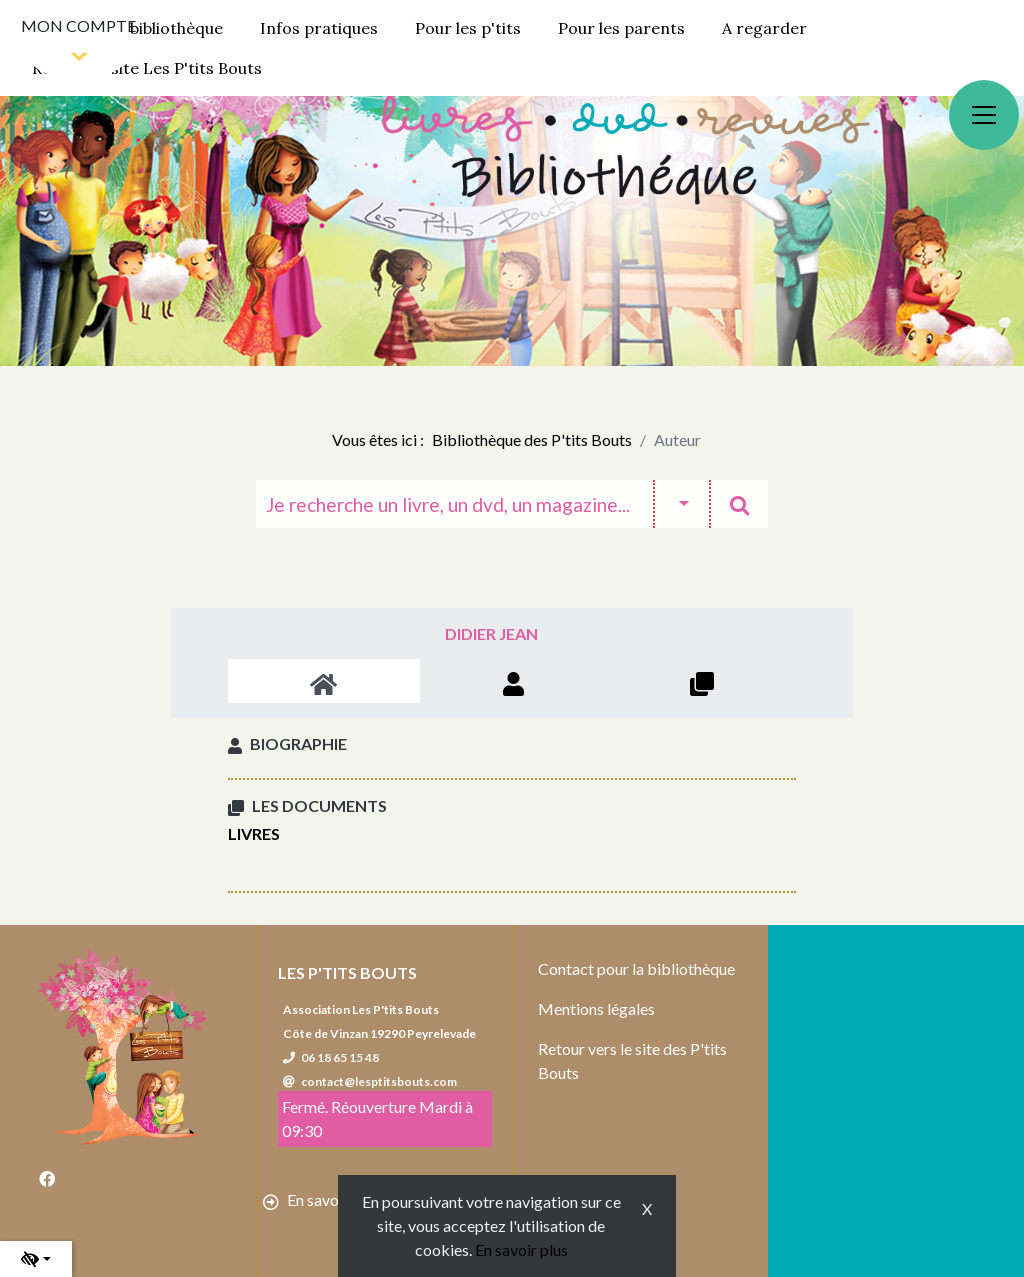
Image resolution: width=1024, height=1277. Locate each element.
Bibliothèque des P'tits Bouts (532, 439)
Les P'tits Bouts (347, 972)
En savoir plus (521, 1249)
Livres (254, 833)
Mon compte (78, 25)
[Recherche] (454, 504)
